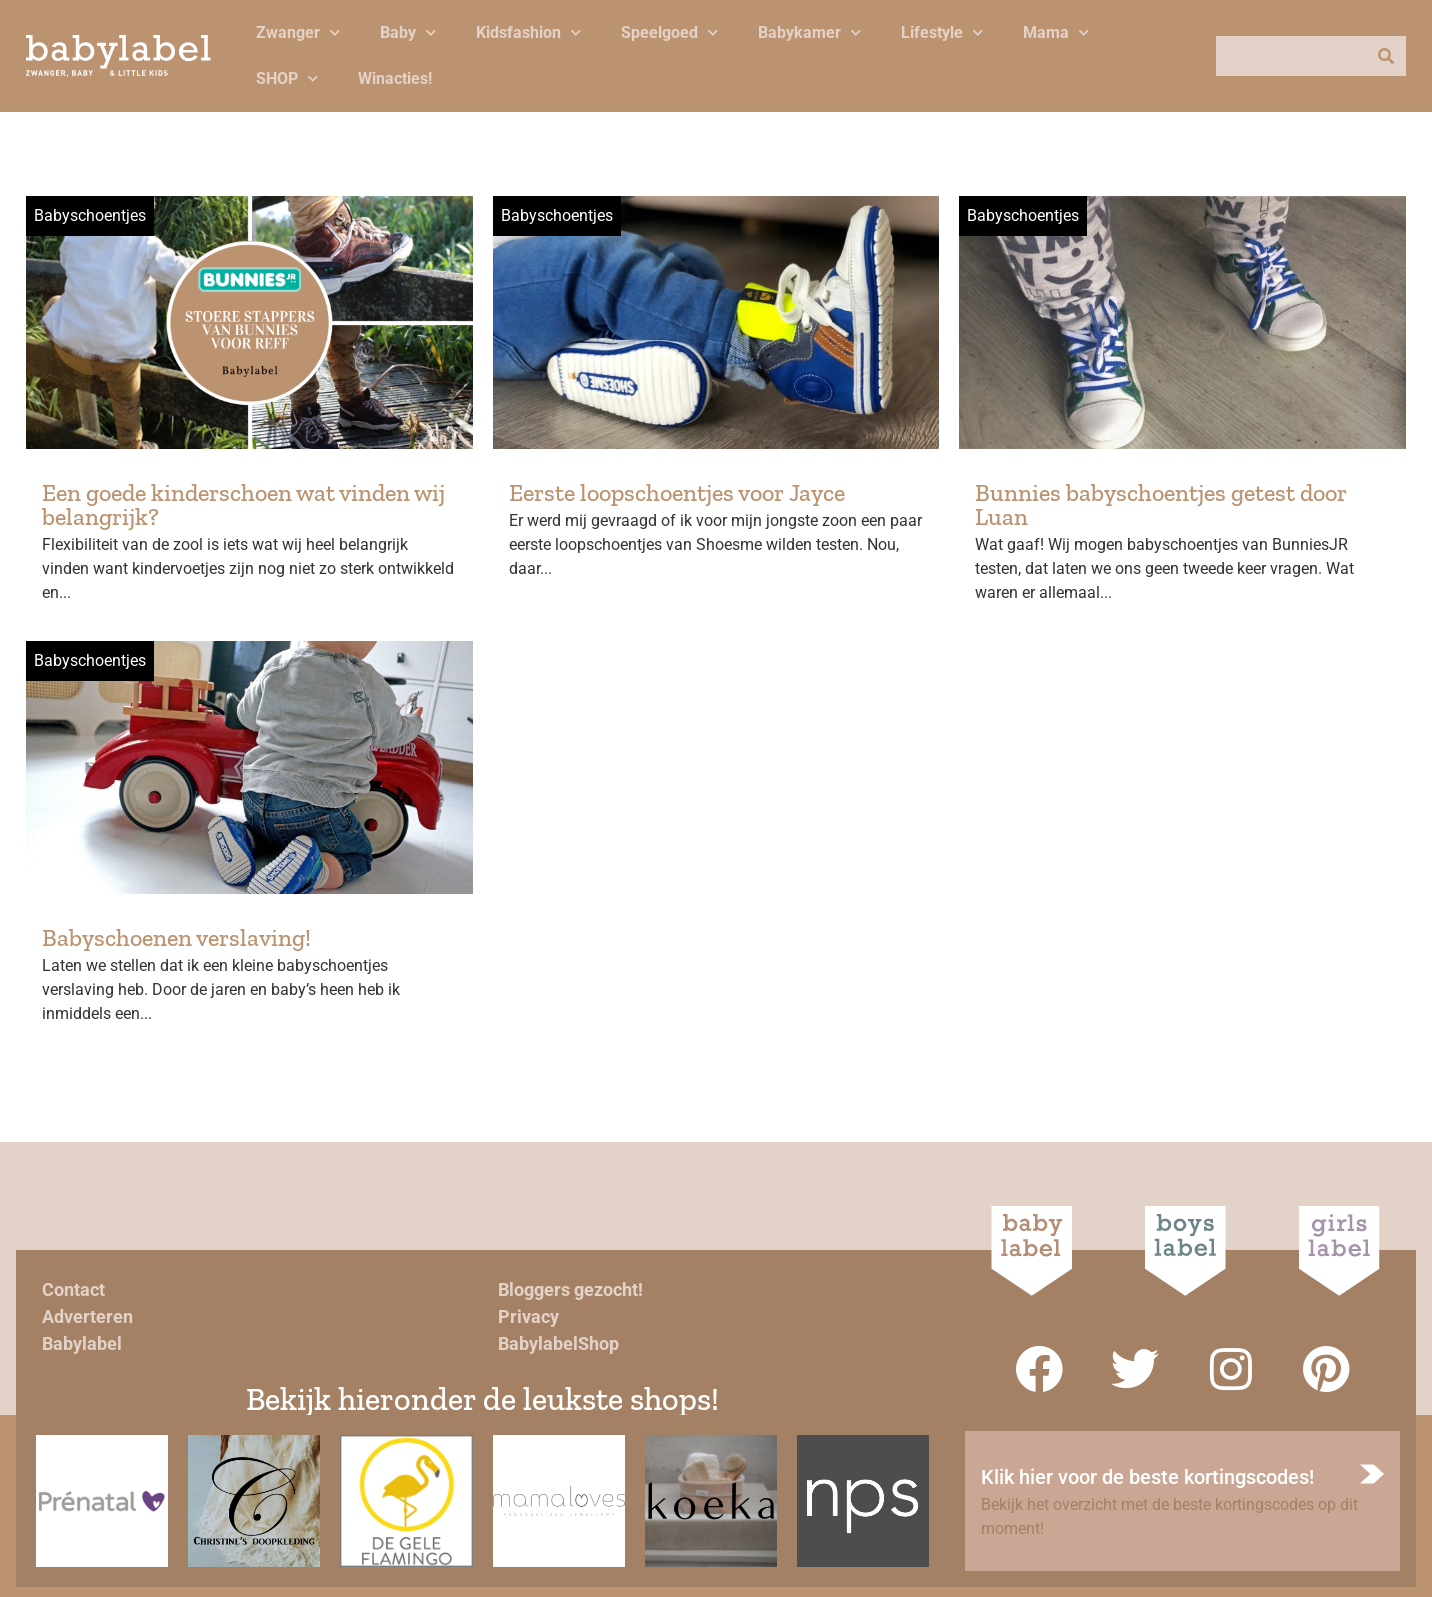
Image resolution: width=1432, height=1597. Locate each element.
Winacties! (395, 78)
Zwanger (298, 32)
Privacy (528, 1316)
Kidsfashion (528, 32)
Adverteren (87, 1316)
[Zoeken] (1386, 56)
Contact (73, 1289)
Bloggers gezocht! (570, 1289)
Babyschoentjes (90, 215)
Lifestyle (942, 32)
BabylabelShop (558, 1343)
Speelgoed (669, 32)
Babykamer (809, 32)
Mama (1056, 32)
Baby (408, 32)
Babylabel (82, 1343)
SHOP (287, 78)
